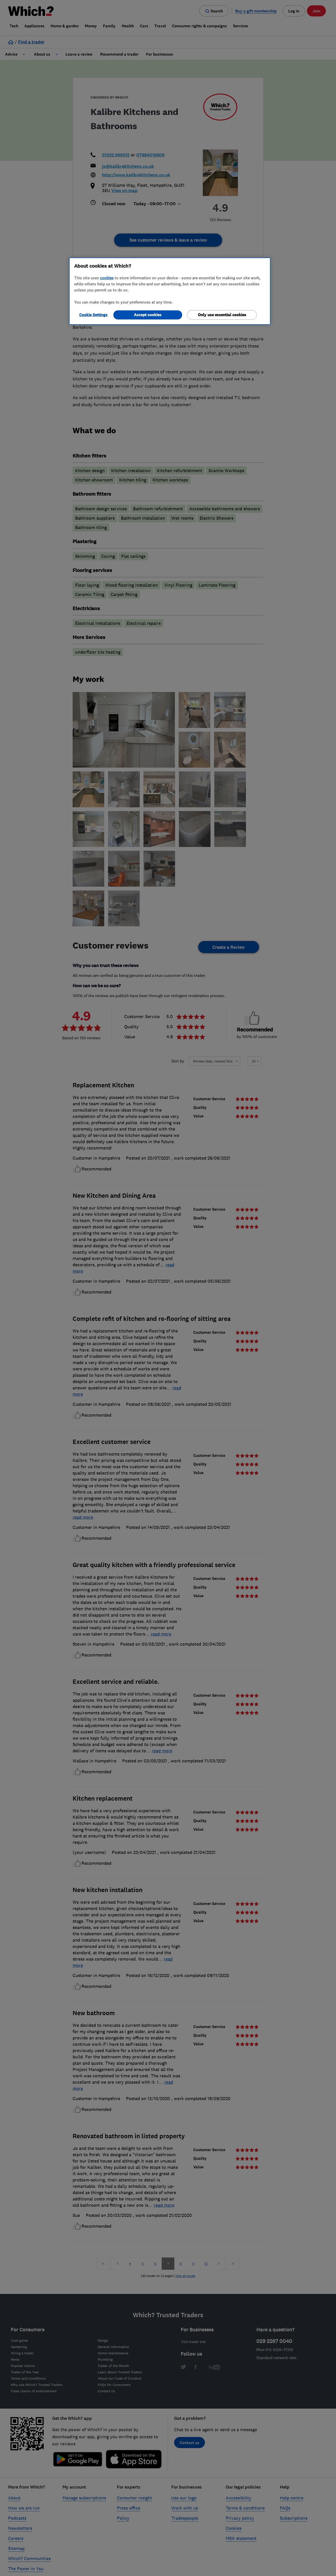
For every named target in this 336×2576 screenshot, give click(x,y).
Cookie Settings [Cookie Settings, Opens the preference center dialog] (93, 314)
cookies (107, 277)
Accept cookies (147, 314)
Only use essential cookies (222, 314)
